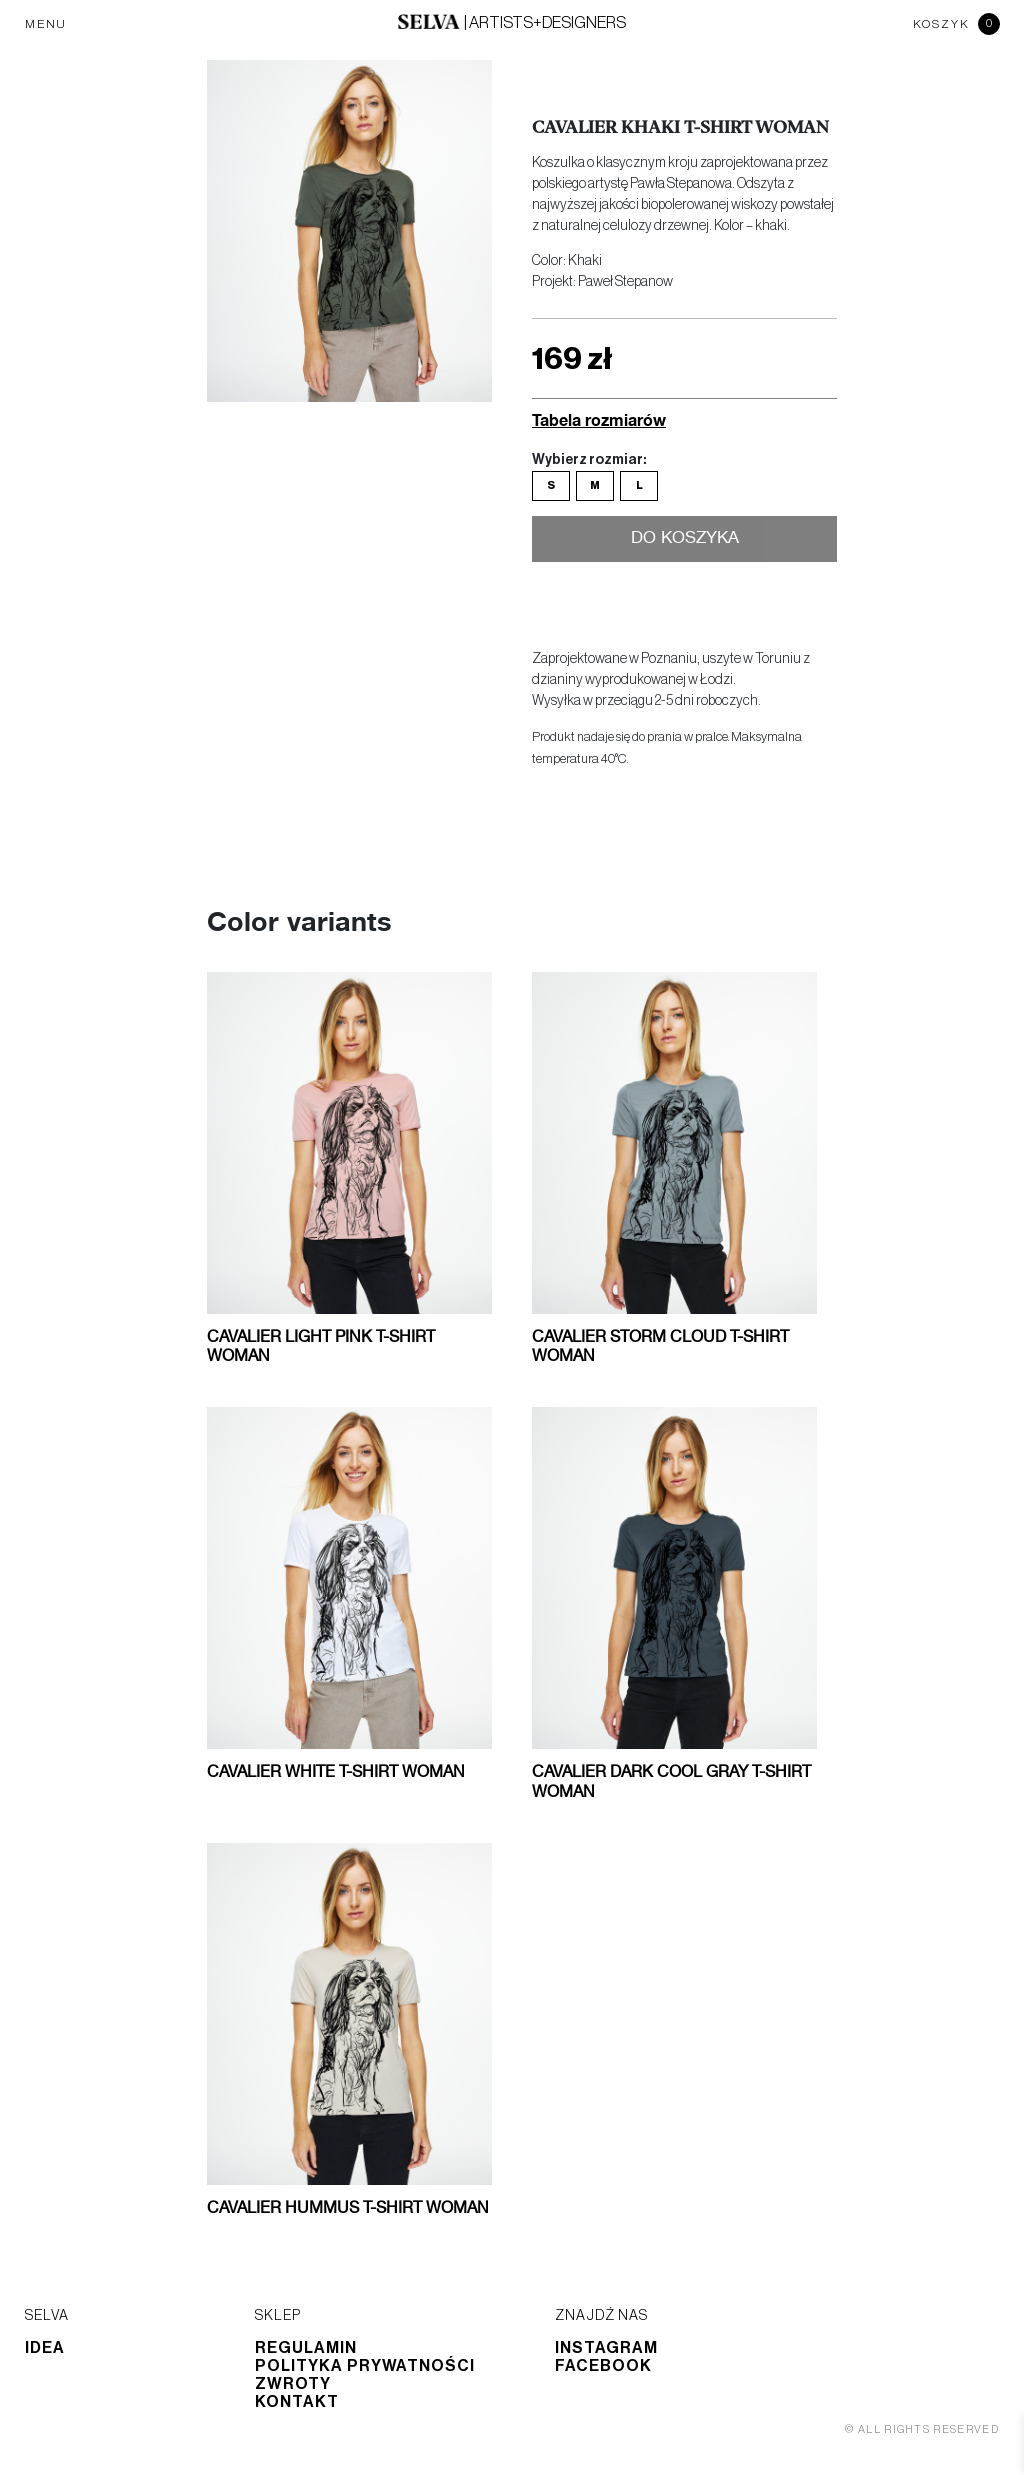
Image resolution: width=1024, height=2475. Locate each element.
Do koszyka (684, 539)
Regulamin (306, 2348)
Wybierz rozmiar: (589, 460)
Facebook (603, 2366)
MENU (46, 24)
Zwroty (293, 2384)
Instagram (606, 2348)
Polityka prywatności (365, 2366)
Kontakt (297, 2402)
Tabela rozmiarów (599, 419)
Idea (45, 2348)
